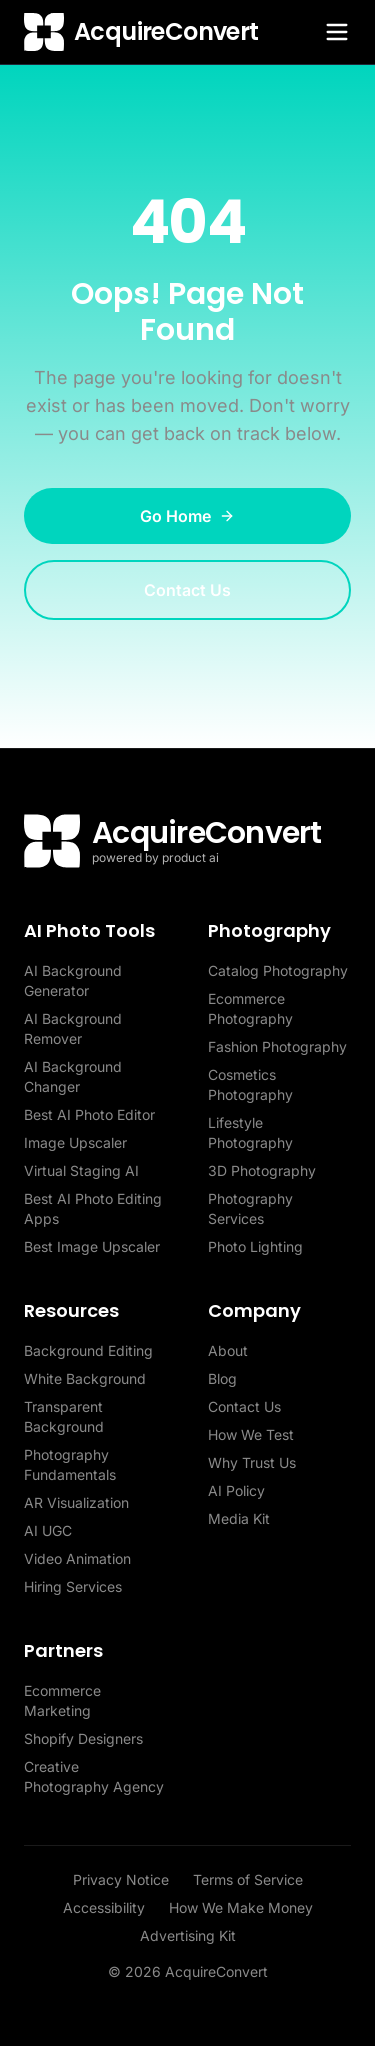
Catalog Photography (278, 970)
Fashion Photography (277, 1046)
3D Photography (262, 1170)
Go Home (187, 516)
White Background (85, 1378)
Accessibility (104, 1907)
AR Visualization (76, 1502)
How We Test (251, 1434)
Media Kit (239, 1518)
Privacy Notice (121, 1879)
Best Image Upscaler (92, 1246)
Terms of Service (248, 1879)
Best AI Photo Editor (89, 1114)
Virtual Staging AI (81, 1170)
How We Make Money (241, 1907)
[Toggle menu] (337, 32)
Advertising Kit (188, 1935)
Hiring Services (73, 1586)
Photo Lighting (255, 1246)
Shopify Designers (83, 1738)
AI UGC (48, 1530)
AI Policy (236, 1490)
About (228, 1350)
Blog (222, 1378)
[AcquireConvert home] (141, 32)
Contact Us (187, 590)
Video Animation (77, 1558)
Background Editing (88, 1350)
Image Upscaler (75, 1142)
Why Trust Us (252, 1462)
